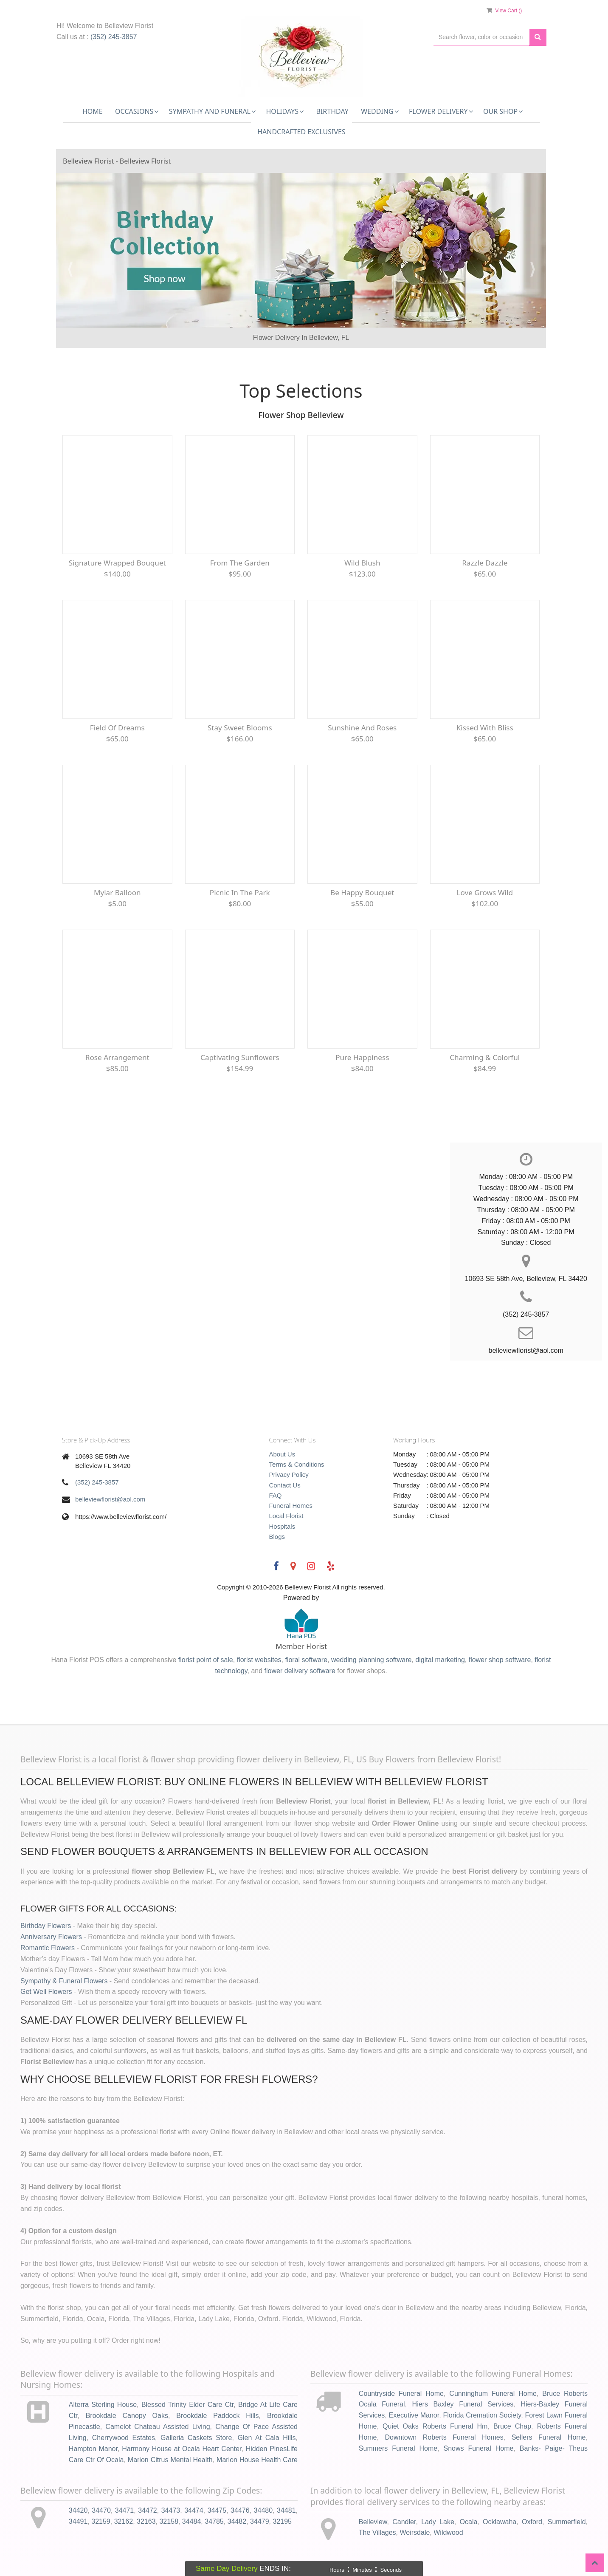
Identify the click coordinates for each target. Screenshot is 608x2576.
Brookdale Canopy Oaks (127, 2415)
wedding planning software (371, 1659)
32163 (146, 2521)
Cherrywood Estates (123, 2437)
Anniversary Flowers (51, 1936)
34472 (147, 2510)
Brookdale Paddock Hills (217, 2415)
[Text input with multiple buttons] (481, 37)
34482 (237, 2521)
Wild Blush (362, 563)
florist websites (259, 1659)
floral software (306, 1659)
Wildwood (448, 2532)
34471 (124, 2510)
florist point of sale (205, 1659)
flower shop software (500, 1659)
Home (92, 111)
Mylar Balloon (117, 892)
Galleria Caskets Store (196, 2437)
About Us (282, 1454)
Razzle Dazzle (484, 563)
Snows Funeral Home (479, 2448)
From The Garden (239, 563)
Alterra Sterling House (103, 2404)
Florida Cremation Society (482, 2415)
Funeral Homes (291, 1505)
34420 (78, 2510)
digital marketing (440, 1659)
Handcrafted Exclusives (301, 131)
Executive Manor (413, 2415)
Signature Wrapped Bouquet (117, 563)
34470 (101, 2510)
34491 (78, 2521)
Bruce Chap (512, 2426)
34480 (263, 2510)
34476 (240, 2510)
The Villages (377, 2532)
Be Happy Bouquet (362, 892)
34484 (191, 2521)
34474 (193, 2510)
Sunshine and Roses (362, 727)
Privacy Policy (289, 1474)
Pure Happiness (362, 1057)
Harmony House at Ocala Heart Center (181, 2448)
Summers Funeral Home (398, 2448)
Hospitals (282, 1526)
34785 (214, 2521)
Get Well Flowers (46, 1991)
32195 (282, 2521)
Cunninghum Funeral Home (493, 2393)
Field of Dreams (117, 727)
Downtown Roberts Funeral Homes (444, 2437)
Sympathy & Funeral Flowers (63, 1981)
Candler (404, 2521)
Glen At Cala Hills (267, 2437)
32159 (100, 2521)
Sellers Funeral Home (549, 2437)
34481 (286, 2510)
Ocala (469, 2521)
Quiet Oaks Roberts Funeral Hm (435, 2426)
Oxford (532, 2521)
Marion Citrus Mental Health (170, 2459)
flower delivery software (300, 1670)
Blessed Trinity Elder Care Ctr (187, 2404)
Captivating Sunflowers (240, 1057)
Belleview (373, 2521)
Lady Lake (437, 2521)
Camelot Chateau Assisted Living (157, 2426)
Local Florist (286, 1515)
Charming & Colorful (485, 1057)
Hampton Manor (93, 2448)
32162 (123, 2521)
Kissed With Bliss (484, 727)
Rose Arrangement (117, 1057)
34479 (259, 2521)
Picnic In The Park (240, 892)
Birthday (332, 111)
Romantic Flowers (47, 1947)
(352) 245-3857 (113, 36)
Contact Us (285, 1485)
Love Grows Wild (484, 892)
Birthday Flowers (45, 1925)
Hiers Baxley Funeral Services (463, 2404)
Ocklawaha (499, 2521)
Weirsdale (415, 2532)
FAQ (275, 1495)
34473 (170, 2510)
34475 (217, 2510)
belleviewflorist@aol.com (110, 1499)
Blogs (277, 1536)
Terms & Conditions (296, 1464)
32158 (168, 2521)
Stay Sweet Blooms (240, 727)
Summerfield (567, 2521)
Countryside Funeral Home (401, 2393)
